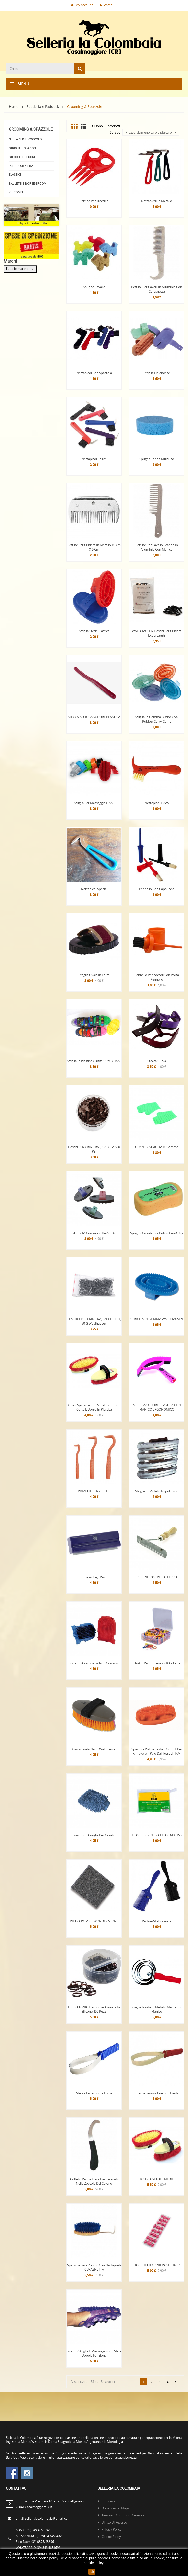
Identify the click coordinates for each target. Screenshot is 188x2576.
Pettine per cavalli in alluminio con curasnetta (156, 289)
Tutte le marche (20, 269)
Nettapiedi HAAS (157, 803)
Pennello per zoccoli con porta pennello (156, 977)
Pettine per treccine (94, 201)
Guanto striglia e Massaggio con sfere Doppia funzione (94, 2353)
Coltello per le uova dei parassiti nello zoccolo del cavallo (94, 2181)
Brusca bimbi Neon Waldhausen (94, 1749)
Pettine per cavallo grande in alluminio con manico (156, 547)
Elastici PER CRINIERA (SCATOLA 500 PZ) (94, 1149)
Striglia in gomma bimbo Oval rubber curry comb (156, 719)
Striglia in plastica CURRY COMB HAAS (94, 1061)
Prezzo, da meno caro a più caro (151, 132)
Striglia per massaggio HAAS (94, 803)
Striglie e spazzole (23, 148)
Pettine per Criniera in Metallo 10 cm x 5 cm (94, 547)
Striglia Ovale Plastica (94, 631)
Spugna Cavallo (94, 287)
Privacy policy (111, 2529)
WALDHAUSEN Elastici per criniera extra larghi (156, 633)
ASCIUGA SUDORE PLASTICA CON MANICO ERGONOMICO (157, 1407)
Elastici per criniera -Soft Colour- (156, 1663)
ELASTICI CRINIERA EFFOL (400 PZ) (157, 1835)
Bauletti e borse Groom (27, 183)
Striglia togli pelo (94, 1577)
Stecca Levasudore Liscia (94, 2093)
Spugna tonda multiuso (156, 459)
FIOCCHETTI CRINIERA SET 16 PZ (156, 2265)
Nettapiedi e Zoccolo (25, 139)
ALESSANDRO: (40, 2536)
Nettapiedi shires (94, 459)
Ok (92, 2572)
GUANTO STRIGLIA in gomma (156, 1147)
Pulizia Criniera (21, 166)
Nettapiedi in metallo (156, 201)
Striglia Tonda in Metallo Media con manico (157, 2009)
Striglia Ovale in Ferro (94, 975)
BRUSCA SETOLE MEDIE (157, 2179)
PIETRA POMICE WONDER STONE (94, 1921)
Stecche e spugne (22, 157)
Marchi (10, 261)
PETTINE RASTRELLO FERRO (157, 1577)
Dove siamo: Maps (116, 2508)
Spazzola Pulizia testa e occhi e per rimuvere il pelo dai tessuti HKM (156, 1751)
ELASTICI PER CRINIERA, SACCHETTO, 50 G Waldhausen (94, 1321)
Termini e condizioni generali (123, 2515)
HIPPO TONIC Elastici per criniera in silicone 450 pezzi (94, 2009)
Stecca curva (156, 1061)
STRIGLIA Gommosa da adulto (94, 1233)
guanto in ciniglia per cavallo (94, 1835)
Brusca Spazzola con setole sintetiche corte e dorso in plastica (94, 1407)
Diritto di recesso (114, 2522)
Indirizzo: (50, 2504)
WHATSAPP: (38, 2547)
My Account (82, 5)
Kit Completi (18, 192)
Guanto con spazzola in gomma (94, 1663)
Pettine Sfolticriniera (156, 1921)
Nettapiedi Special (94, 889)
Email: (43, 2518)
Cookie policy (111, 2536)
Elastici (15, 174)
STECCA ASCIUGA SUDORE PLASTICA (94, 717)
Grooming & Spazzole (31, 129)
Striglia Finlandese (157, 373)
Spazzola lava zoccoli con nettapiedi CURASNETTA (94, 2267)
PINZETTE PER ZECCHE (94, 1491)
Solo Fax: (35, 2541)
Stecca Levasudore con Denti (157, 2093)
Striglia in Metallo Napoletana (156, 1491)
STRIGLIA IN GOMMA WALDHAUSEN (156, 1319)
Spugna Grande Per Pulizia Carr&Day (156, 1233)
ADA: (33, 2530)
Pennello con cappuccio (156, 889)
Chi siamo (109, 2501)
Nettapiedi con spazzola (94, 373)
